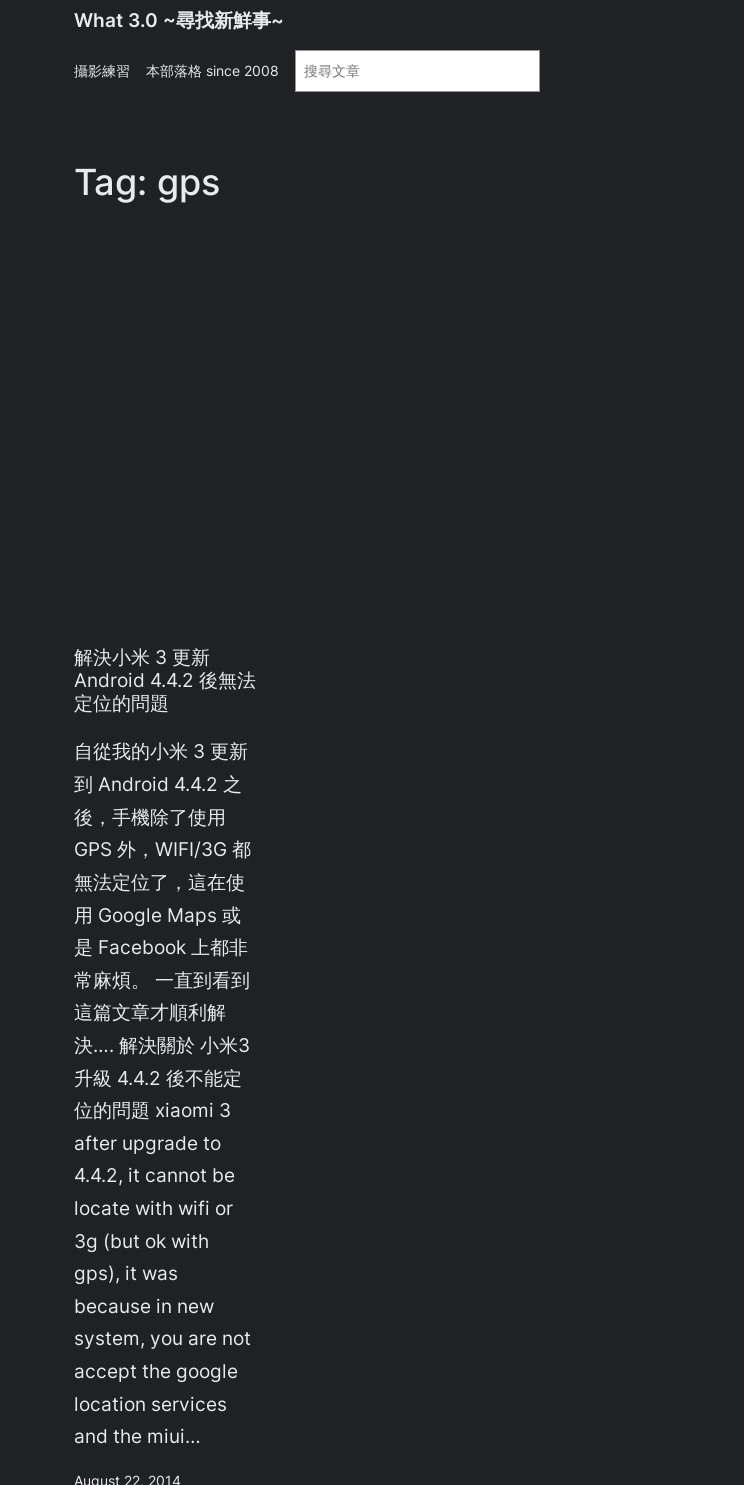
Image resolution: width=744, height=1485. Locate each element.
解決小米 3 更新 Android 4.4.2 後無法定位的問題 (165, 680)
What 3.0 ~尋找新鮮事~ (179, 20)
